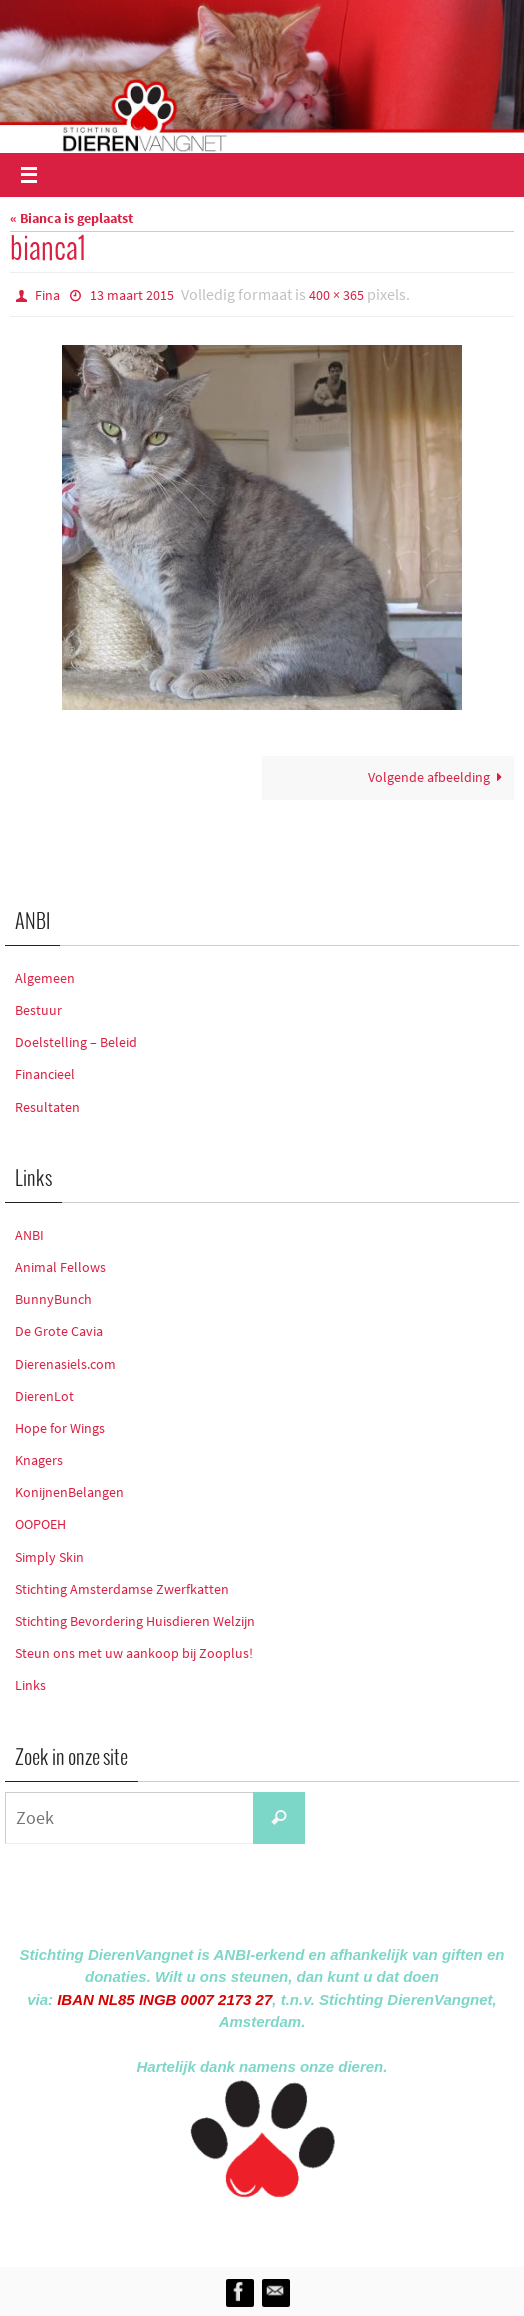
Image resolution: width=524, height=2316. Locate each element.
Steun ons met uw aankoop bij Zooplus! (134, 1653)
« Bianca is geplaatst (71, 218)
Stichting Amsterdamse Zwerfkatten (122, 1589)
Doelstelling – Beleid (76, 1042)
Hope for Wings (60, 1428)
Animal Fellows (60, 1267)
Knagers (39, 1460)
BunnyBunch (53, 1299)
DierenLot (44, 1396)
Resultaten (47, 1107)
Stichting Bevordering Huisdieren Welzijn (135, 1621)
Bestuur (38, 1010)
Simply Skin (49, 1557)
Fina (47, 295)
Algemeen (45, 978)
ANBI (29, 1235)
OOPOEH (40, 1524)
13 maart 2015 (132, 295)
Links (30, 1685)
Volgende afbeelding (438, 777)
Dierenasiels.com (65, 1364)
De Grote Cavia (59, 1331)
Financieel (45, 1074)
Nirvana (288, 2228)
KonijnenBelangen (69, 1492)
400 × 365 (336, 295)
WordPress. (354, 2228)
